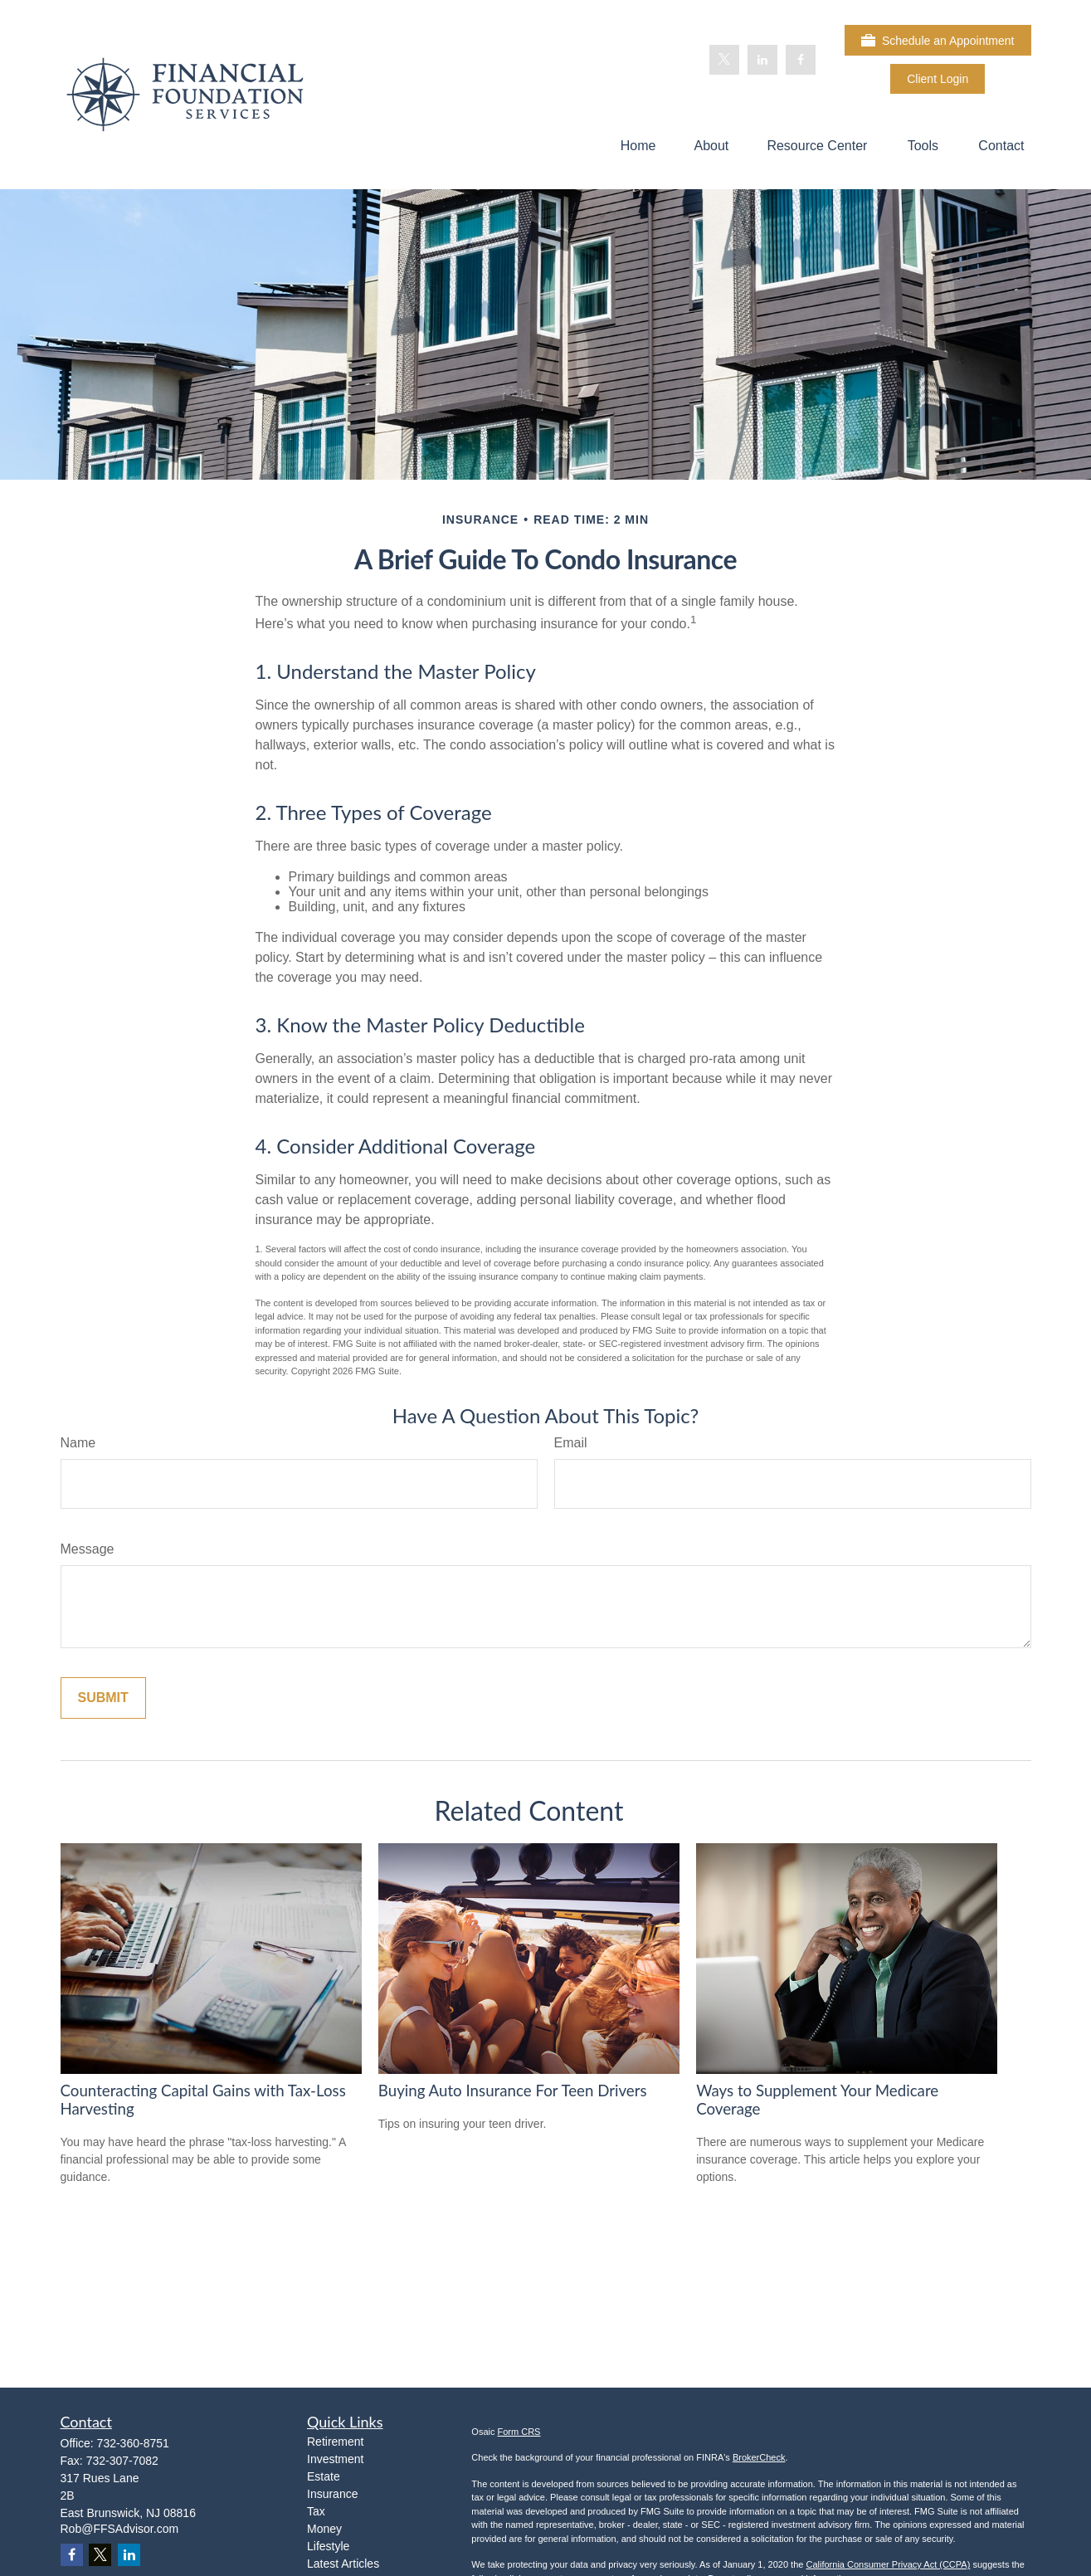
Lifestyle (328, 2546)
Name (78, 1443)
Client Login (937, 78)
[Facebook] (801, 60)
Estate (323, 2476)
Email (570, 1443)
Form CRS (519, 2432)
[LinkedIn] (762, 60)
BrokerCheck (759, 2457)
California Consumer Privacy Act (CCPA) (888, 2564)
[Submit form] (103, 1698)
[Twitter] (724, 60)
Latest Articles (343, 2563)
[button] (638, 145)
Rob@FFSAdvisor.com (120, 2528)
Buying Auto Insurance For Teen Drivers (512, 2090)
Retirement (335, 2441)
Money (324, 2528)
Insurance (332, 2493)
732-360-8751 (133, 2443)
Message (87, 1549)
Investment (335, 2459)
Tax (316, 2511)
